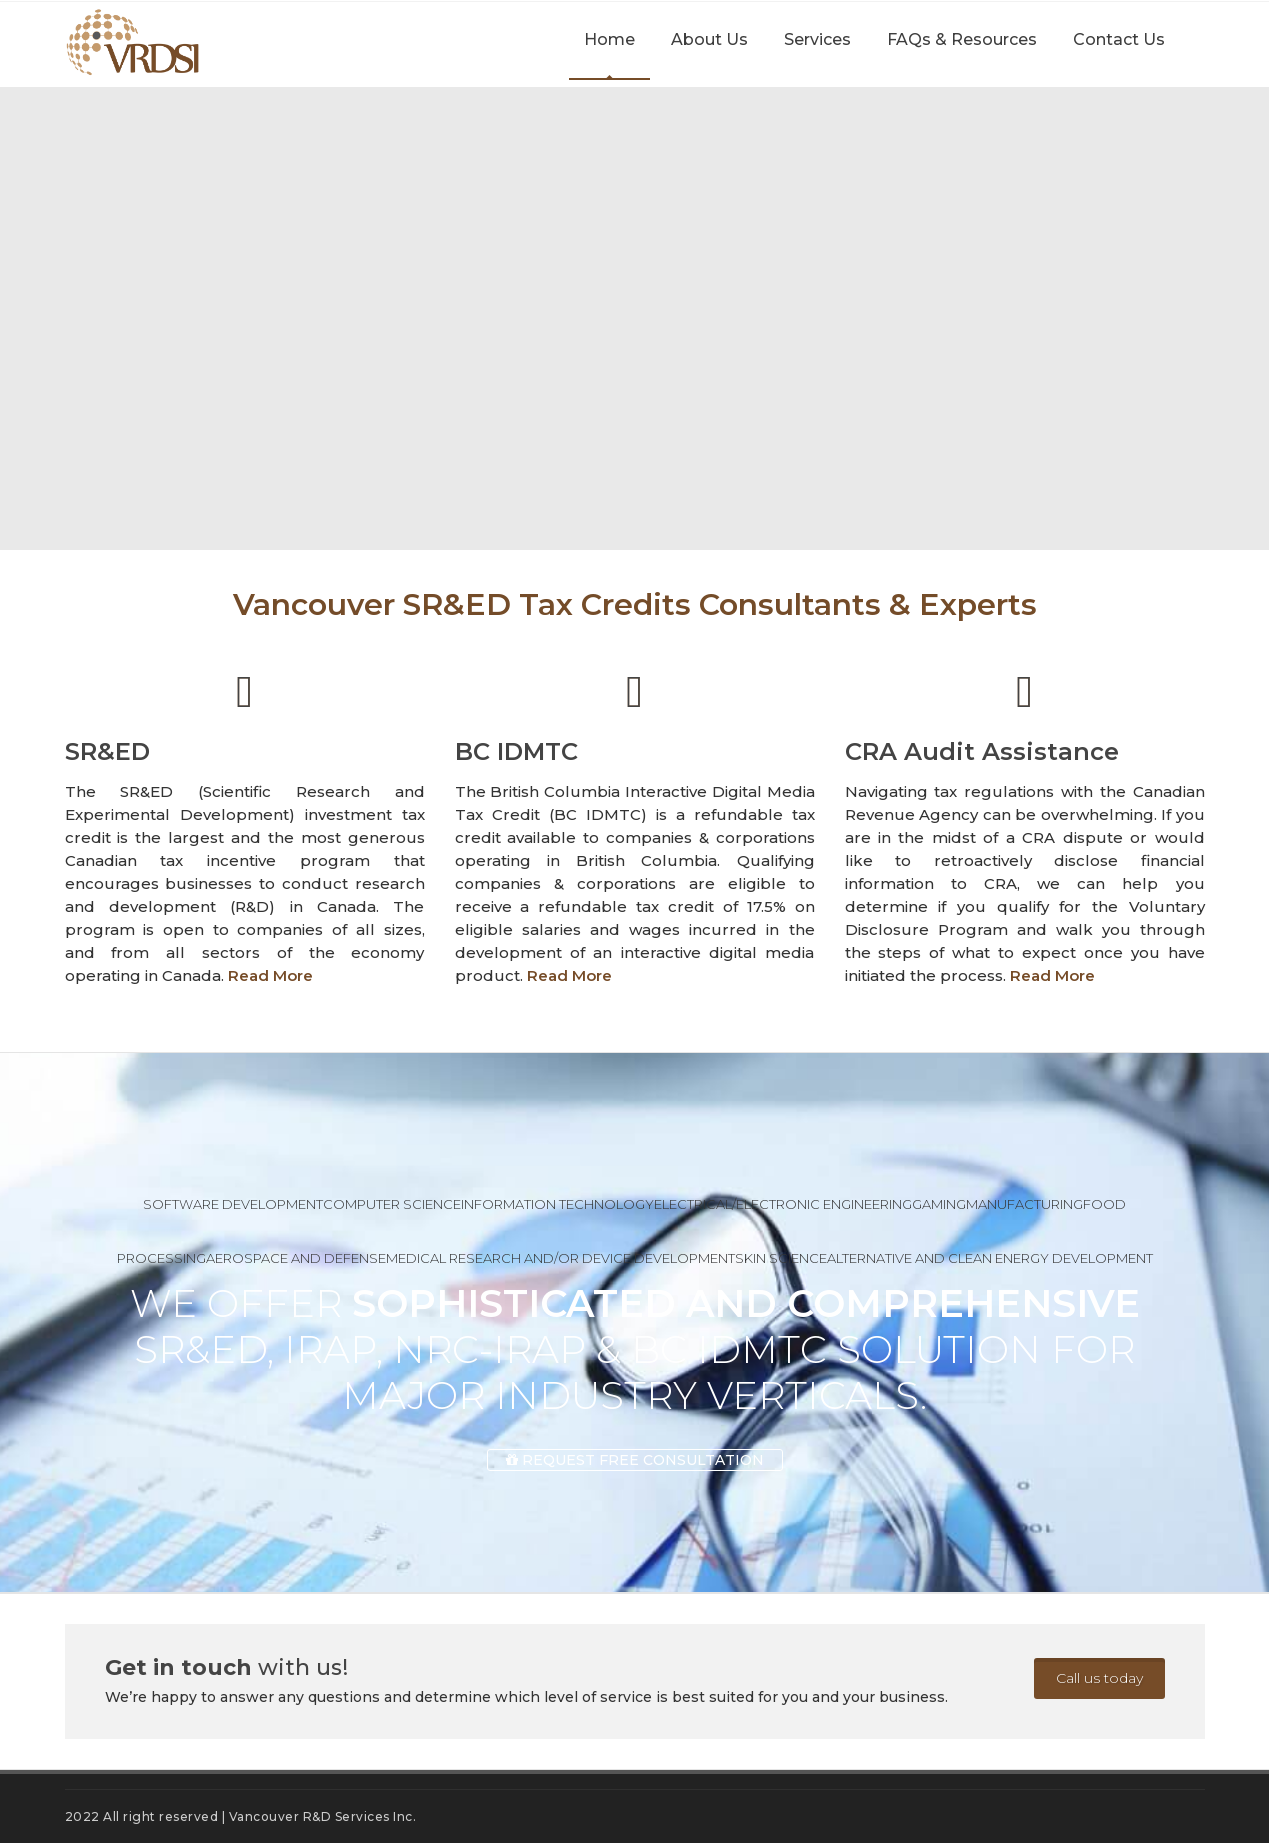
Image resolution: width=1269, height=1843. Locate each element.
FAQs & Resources (962, 39)
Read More (270, 975)
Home (609, 39)
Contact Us (1119, 39)
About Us (709, 39)
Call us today (1099, 1678)
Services (817, 39)
